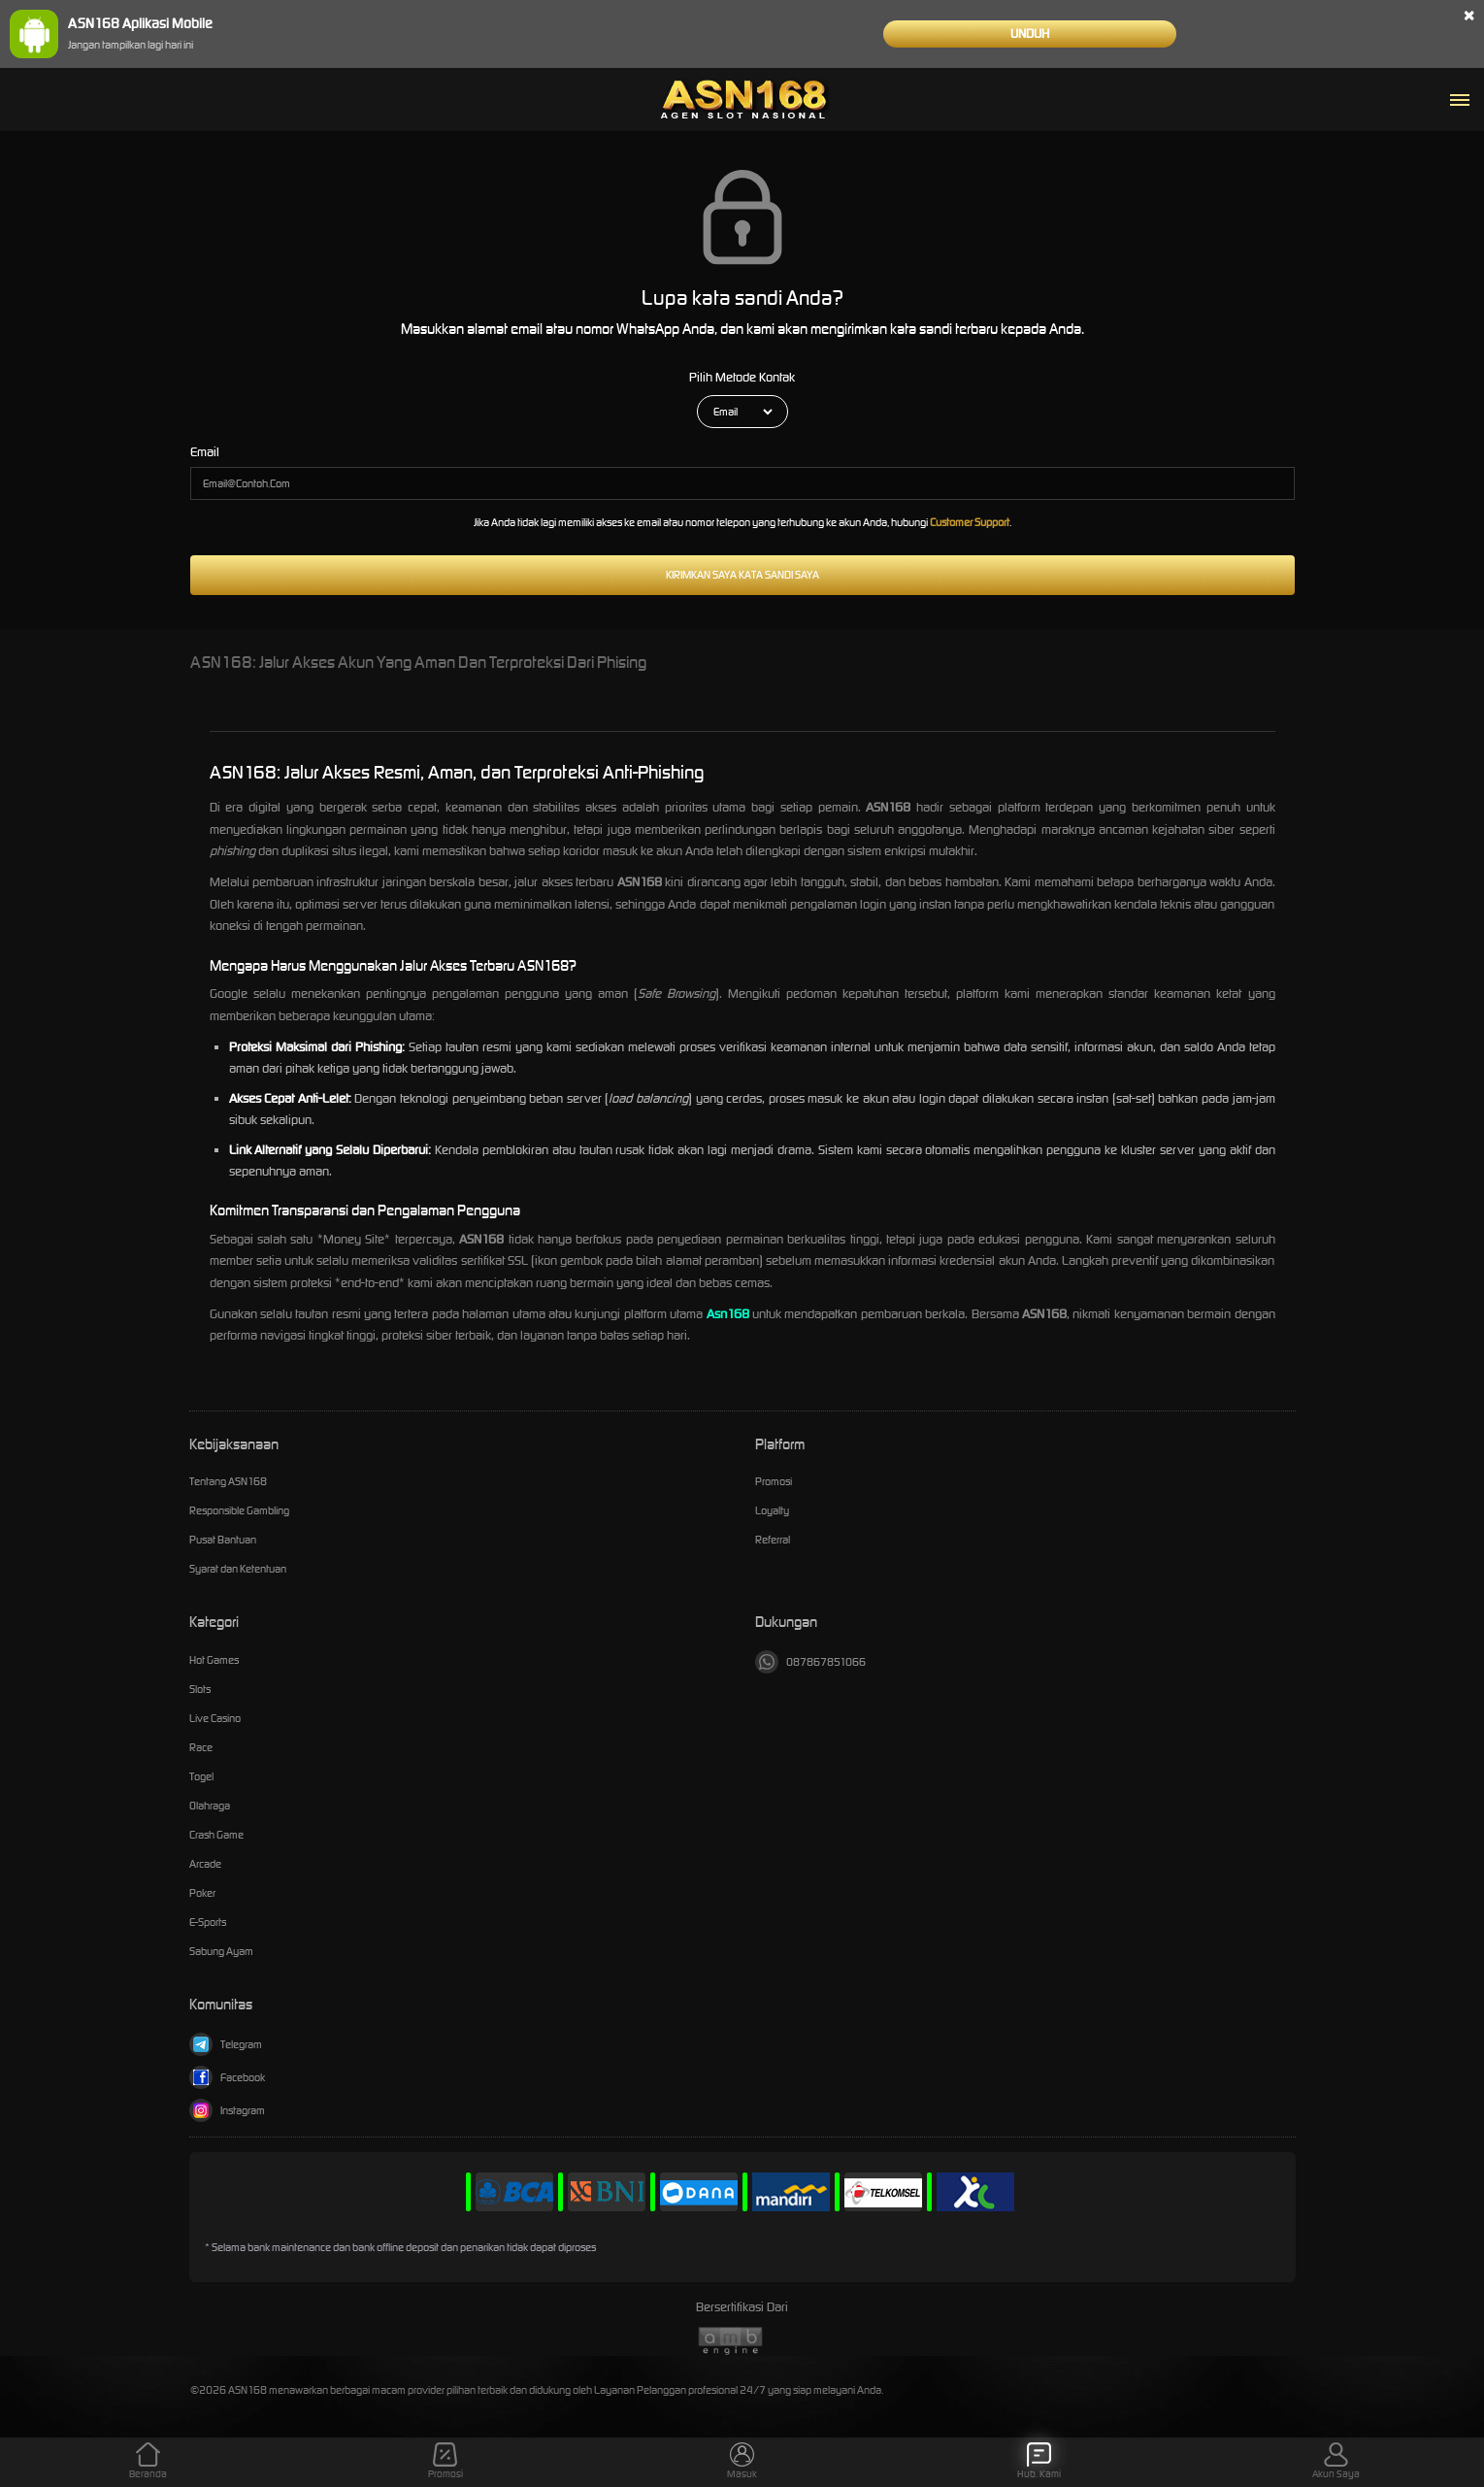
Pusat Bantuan (222, 1539)
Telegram (225, 2044)
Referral (772, 1539)
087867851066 (810, 1662)
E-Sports (207, 1922)
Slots (200, 1689)
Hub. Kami (1039, 2461)
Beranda (148, 2461)
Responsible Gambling (239, 1510)
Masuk (742, 2461)
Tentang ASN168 (228, 1481)
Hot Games (214, 1660)
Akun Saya (1336, 2461)
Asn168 (728, 1314)
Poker (202, 1893)
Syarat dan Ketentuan (237, 1568)
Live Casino (215, 1718)
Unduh (1029, 33)
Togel (201, 1776)
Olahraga (209, 1805)
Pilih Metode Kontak (742, 377)
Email (204, 452)
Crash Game (216, 1834)
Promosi (773, 1481)
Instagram (227, 2110)
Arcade (205, 1864)
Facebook (227, 2077)
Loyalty (772, 1510)
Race (201, 1747)
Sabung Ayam (221, 1951)
